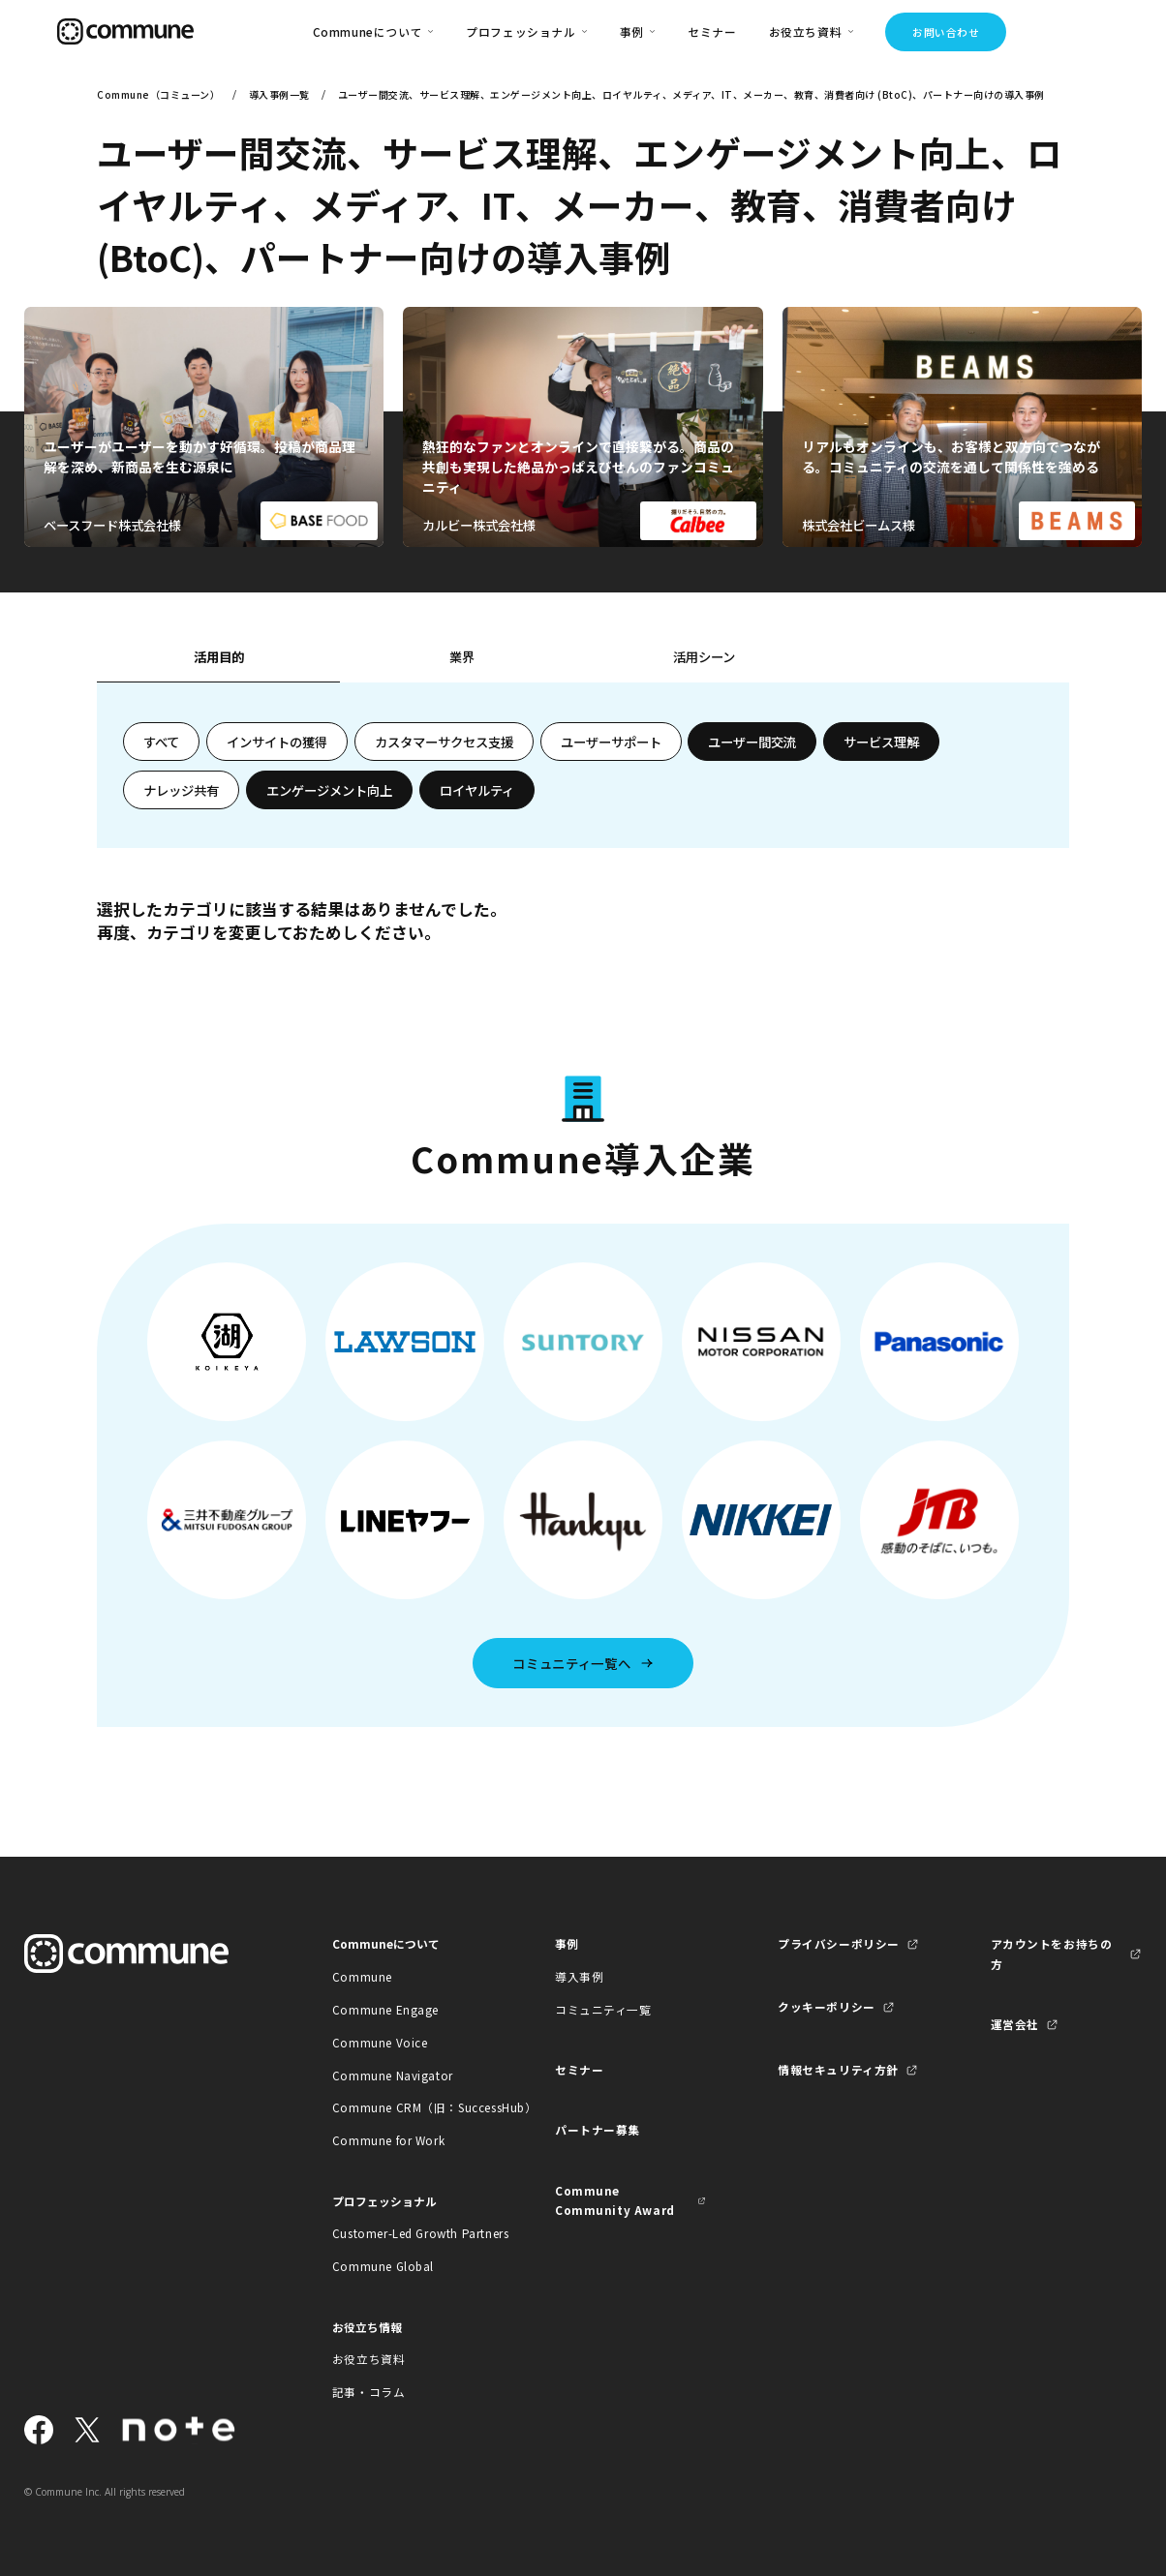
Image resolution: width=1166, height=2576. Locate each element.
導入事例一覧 (279, 94)
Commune (362, 1976)
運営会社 (1015, 2023)
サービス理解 (881, 741)
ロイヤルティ (477, 790)
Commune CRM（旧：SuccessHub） (408, 2107)
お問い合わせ (945, 32)
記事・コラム (369, 2391)
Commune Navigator (392, 2075)
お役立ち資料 (369, 2358)
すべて (161, 741)
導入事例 (579, 1976)
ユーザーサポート (611, 741)
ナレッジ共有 (181, 790)
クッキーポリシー (826, 2006)
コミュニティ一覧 (603, 2009)
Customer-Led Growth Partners (408, 2233)
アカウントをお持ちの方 (1052, 1953)
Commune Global (383, 2266)
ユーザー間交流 (752, 741)
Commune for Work (388, 2140)
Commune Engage (385, 2009)
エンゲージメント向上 (329, 790)
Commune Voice (380, 2042)
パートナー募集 (597, 2129)
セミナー (712, 31)
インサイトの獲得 (277, 741)
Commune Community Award (615, 2200)
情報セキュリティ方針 (838, 2069)
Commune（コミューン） (158, 94)
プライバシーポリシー (839, 1943)
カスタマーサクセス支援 (444, 741)
